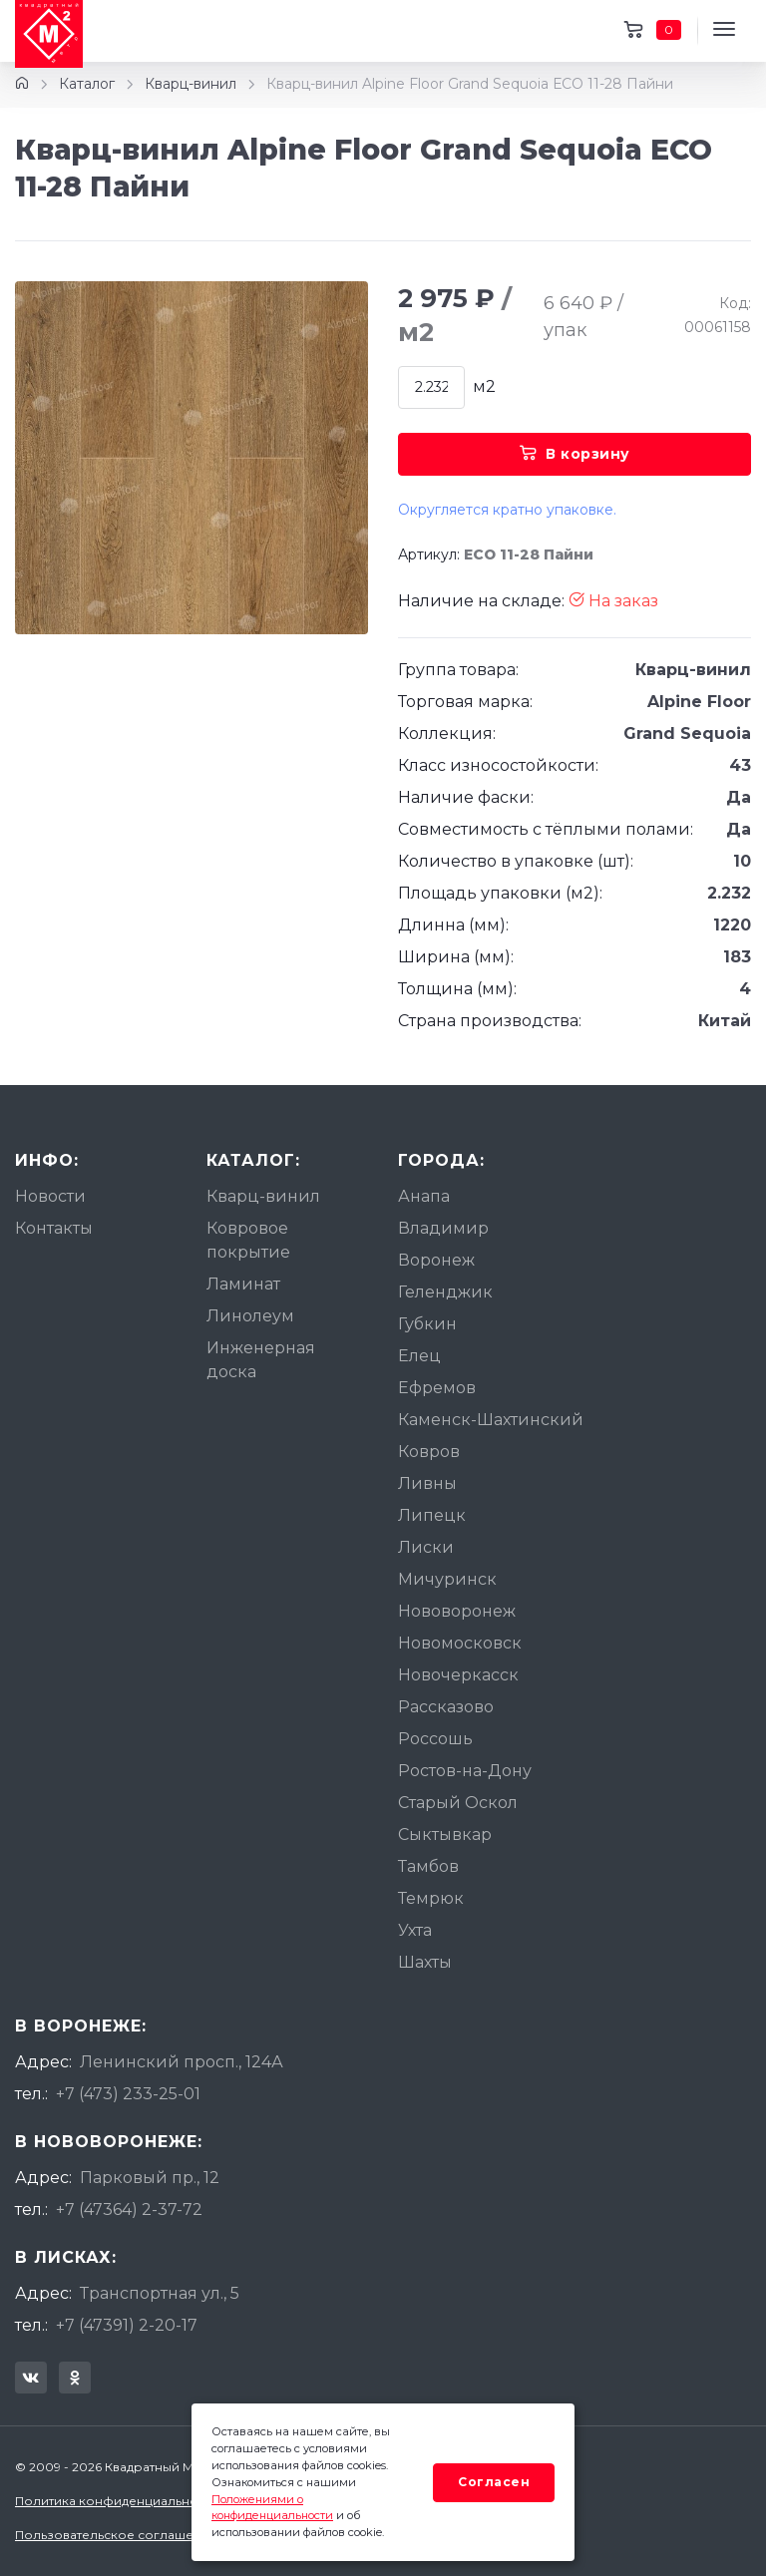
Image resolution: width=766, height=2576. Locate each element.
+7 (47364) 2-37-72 (129, 2209)
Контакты (54, 1228)
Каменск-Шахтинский (490, 1419)
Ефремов (437, 1387)
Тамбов (428, 1866)
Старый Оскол (458, 1802)
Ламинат (243, 1284)
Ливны (427, 1483)
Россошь (435, 1738)
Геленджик (445, 1292)
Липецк (432, 1515)
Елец (419, 1355)
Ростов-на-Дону (465, 1770)
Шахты (425, 1962)
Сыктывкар (445, 1834)
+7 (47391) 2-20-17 (126, 2325)
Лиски (426, 1547)
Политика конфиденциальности (116, 2500)
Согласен (494, 2481)
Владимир (443, 1228)
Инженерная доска (260, 1359)
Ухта (415, 1930)
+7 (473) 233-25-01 (128, 2093)
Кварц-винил (190, 84)
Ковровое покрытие (248, 1240)
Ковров (429, 1451)
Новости (50, 1196)
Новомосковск (460, 1643)
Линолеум (250, 1315)
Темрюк (431, 1898)
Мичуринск (447, 1579)
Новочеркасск (458, 1674)
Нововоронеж (457, 1611)
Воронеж (436, 1260)
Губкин (427, 1323)
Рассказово (446, 1706)
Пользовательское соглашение (116, 2534)
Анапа (424, 1196)
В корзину (575, 454)
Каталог (87, 84)
